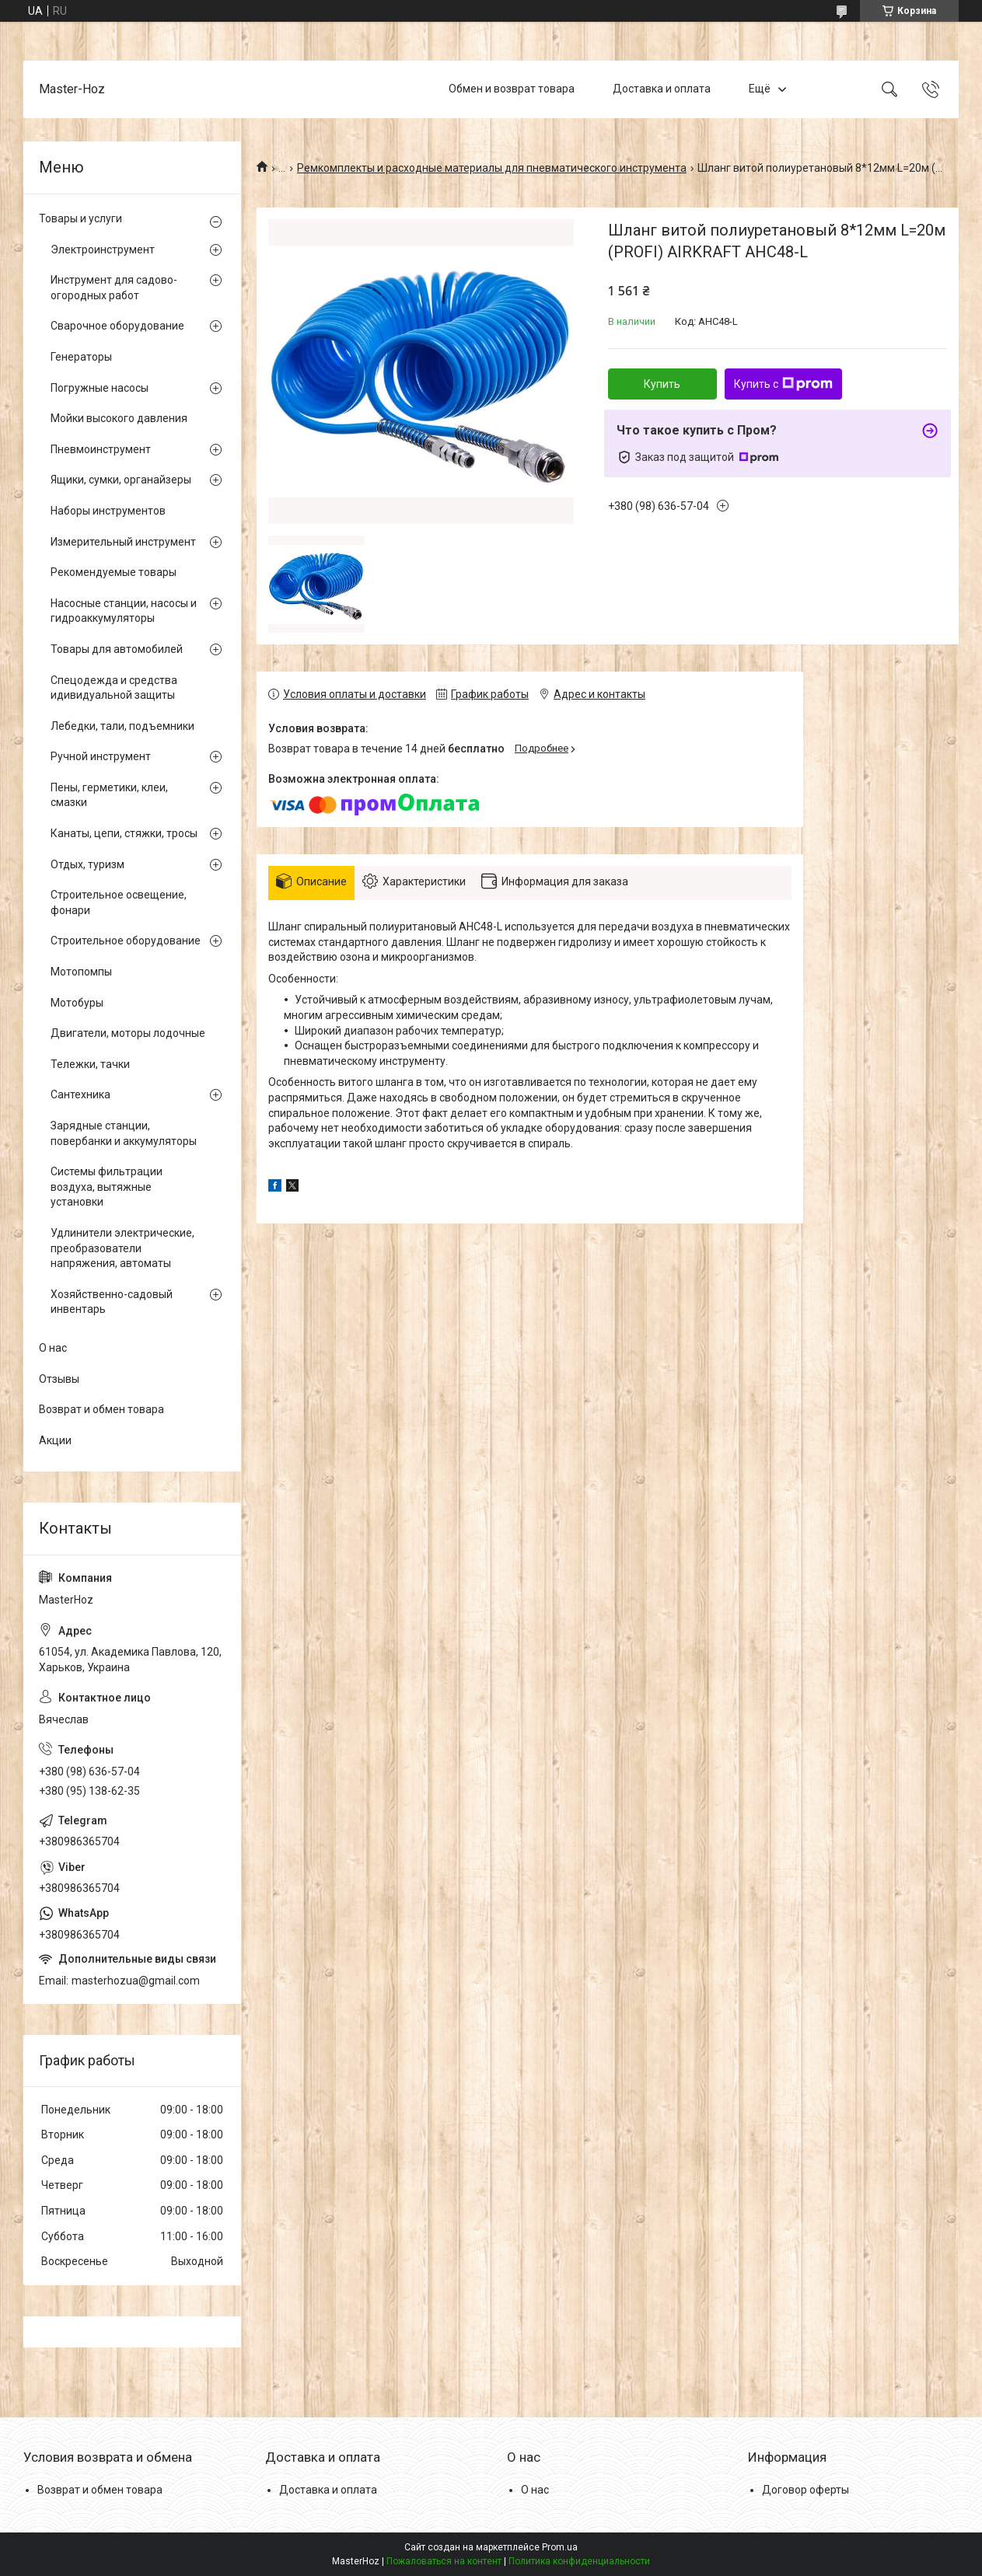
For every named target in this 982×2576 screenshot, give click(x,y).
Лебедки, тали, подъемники (122, 726)
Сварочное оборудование (117, 325)
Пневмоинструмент (101, 449)
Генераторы (81, 357)
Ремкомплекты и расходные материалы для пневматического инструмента (492, 168)
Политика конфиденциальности (579, 2561)
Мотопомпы (81, 971)
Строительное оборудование (126, 940)
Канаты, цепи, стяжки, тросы (124, 833)
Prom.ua (560, 2547)
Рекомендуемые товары (113, 572)
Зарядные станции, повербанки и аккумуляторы (124, 1133)
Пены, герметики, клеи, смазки (109, 795)
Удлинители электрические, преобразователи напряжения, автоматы (122, 1248)
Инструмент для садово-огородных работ (114, 288)
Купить (662, 384)
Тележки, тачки (90, 1064)
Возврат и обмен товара (101, 1409)
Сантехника (80, 1094)
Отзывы (59, 1379)
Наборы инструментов (108, 510)
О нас (53, 1348)
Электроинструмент (103, 249)
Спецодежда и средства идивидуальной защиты (114, 688)
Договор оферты (805, 2490)
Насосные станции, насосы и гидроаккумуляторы (124, 611)
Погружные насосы (100, 388)
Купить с (783, 384)
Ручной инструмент (101, 756)
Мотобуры (77, 1003)
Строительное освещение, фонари (119, 902)
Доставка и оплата (662, 88)
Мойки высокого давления (119, 418)
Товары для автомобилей (117, 649)
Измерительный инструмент (123, 542)
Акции (55, 1440)
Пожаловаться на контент (443, 2561)
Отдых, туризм (87, 864)
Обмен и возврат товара (512, 88)
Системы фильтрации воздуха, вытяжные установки (107, 1186)
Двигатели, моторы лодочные (128, 1033)
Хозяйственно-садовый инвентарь (112, 1302)
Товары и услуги (80, 218)
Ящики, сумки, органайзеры (121, 479)
